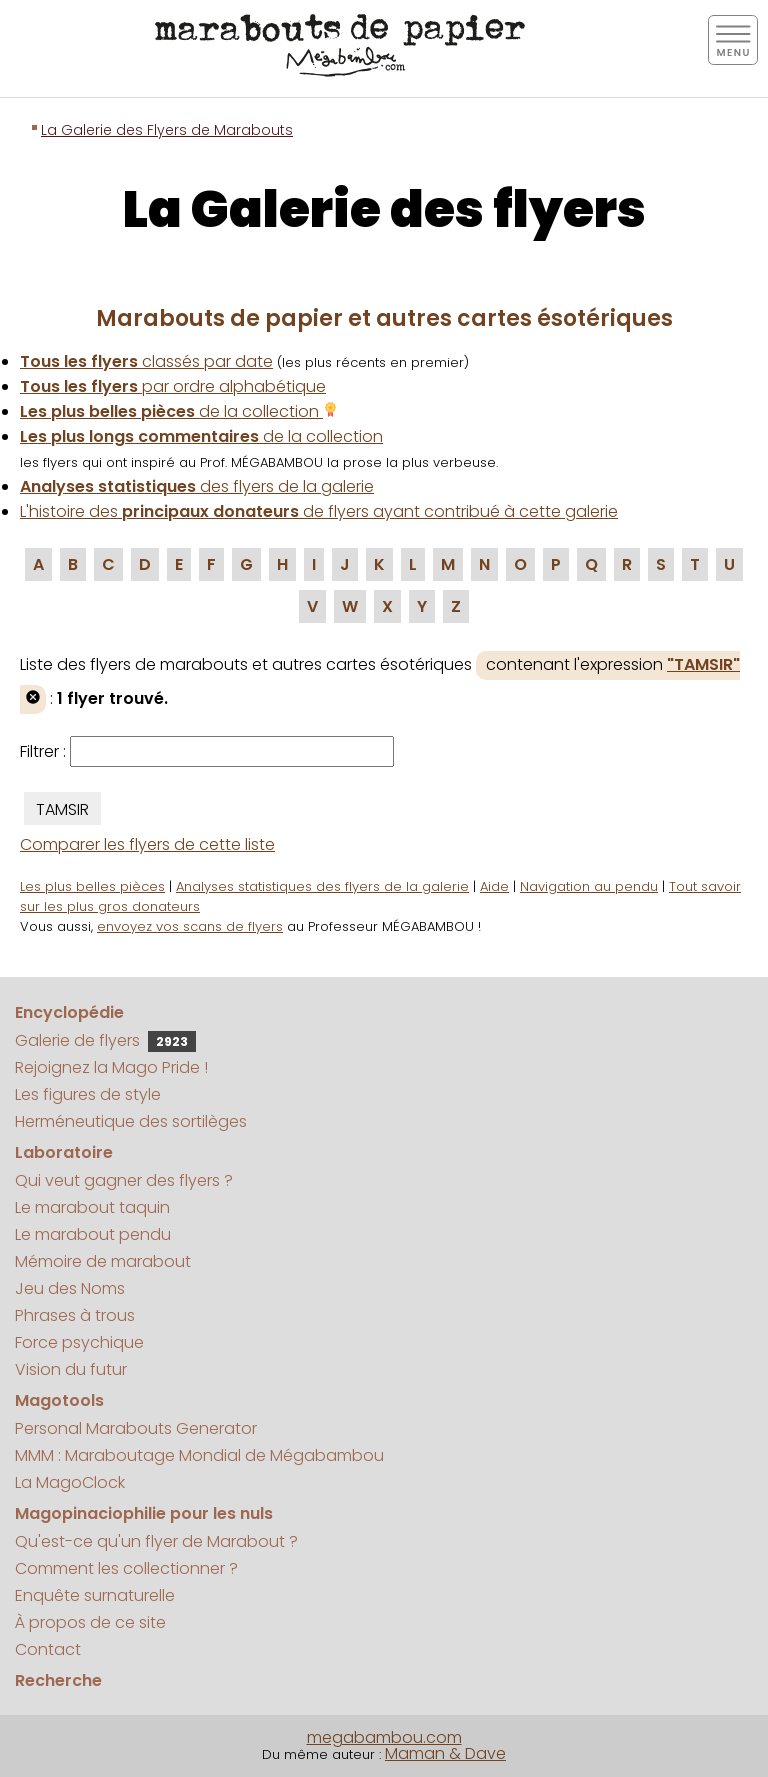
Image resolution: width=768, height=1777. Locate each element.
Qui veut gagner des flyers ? (124, 1180)
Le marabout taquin (92, 1207)
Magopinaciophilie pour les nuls (144, 1513)
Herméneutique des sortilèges (131, 1121)
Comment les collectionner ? (126, 1568)
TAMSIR (62, 809)
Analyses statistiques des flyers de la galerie (322, 886)
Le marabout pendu (93, 1234)
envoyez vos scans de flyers (190, 926)
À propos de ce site (90, 1622)
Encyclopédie (69, 1012)
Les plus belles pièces (92, 886)
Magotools (59, 1400)
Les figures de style (88, 1094)
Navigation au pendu (589, 886)
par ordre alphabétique (173, 386)
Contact (48, 1649)
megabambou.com (384, 1737)
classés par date (146, 361)
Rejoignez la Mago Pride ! (111, 1067)
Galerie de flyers (105, 1040)
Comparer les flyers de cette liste (147, 844)
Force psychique (79, 1342)
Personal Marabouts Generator (136, 1428)
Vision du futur (71, 1369)
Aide (494, 886)
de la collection (179, 411)
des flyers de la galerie (197, 486)
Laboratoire (64, 1152)
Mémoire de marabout (103, 1261)
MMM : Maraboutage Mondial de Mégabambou (199, 1455)
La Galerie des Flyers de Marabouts (167, 130)
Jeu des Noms (70, 1288)
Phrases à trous (75, 1315)
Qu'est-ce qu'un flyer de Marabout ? (156, 1541)
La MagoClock (70, 1482)
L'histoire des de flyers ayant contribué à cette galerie (319, 511)
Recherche (58, 1680)
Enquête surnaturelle (95, 1595)
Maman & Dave (445, 1753)
